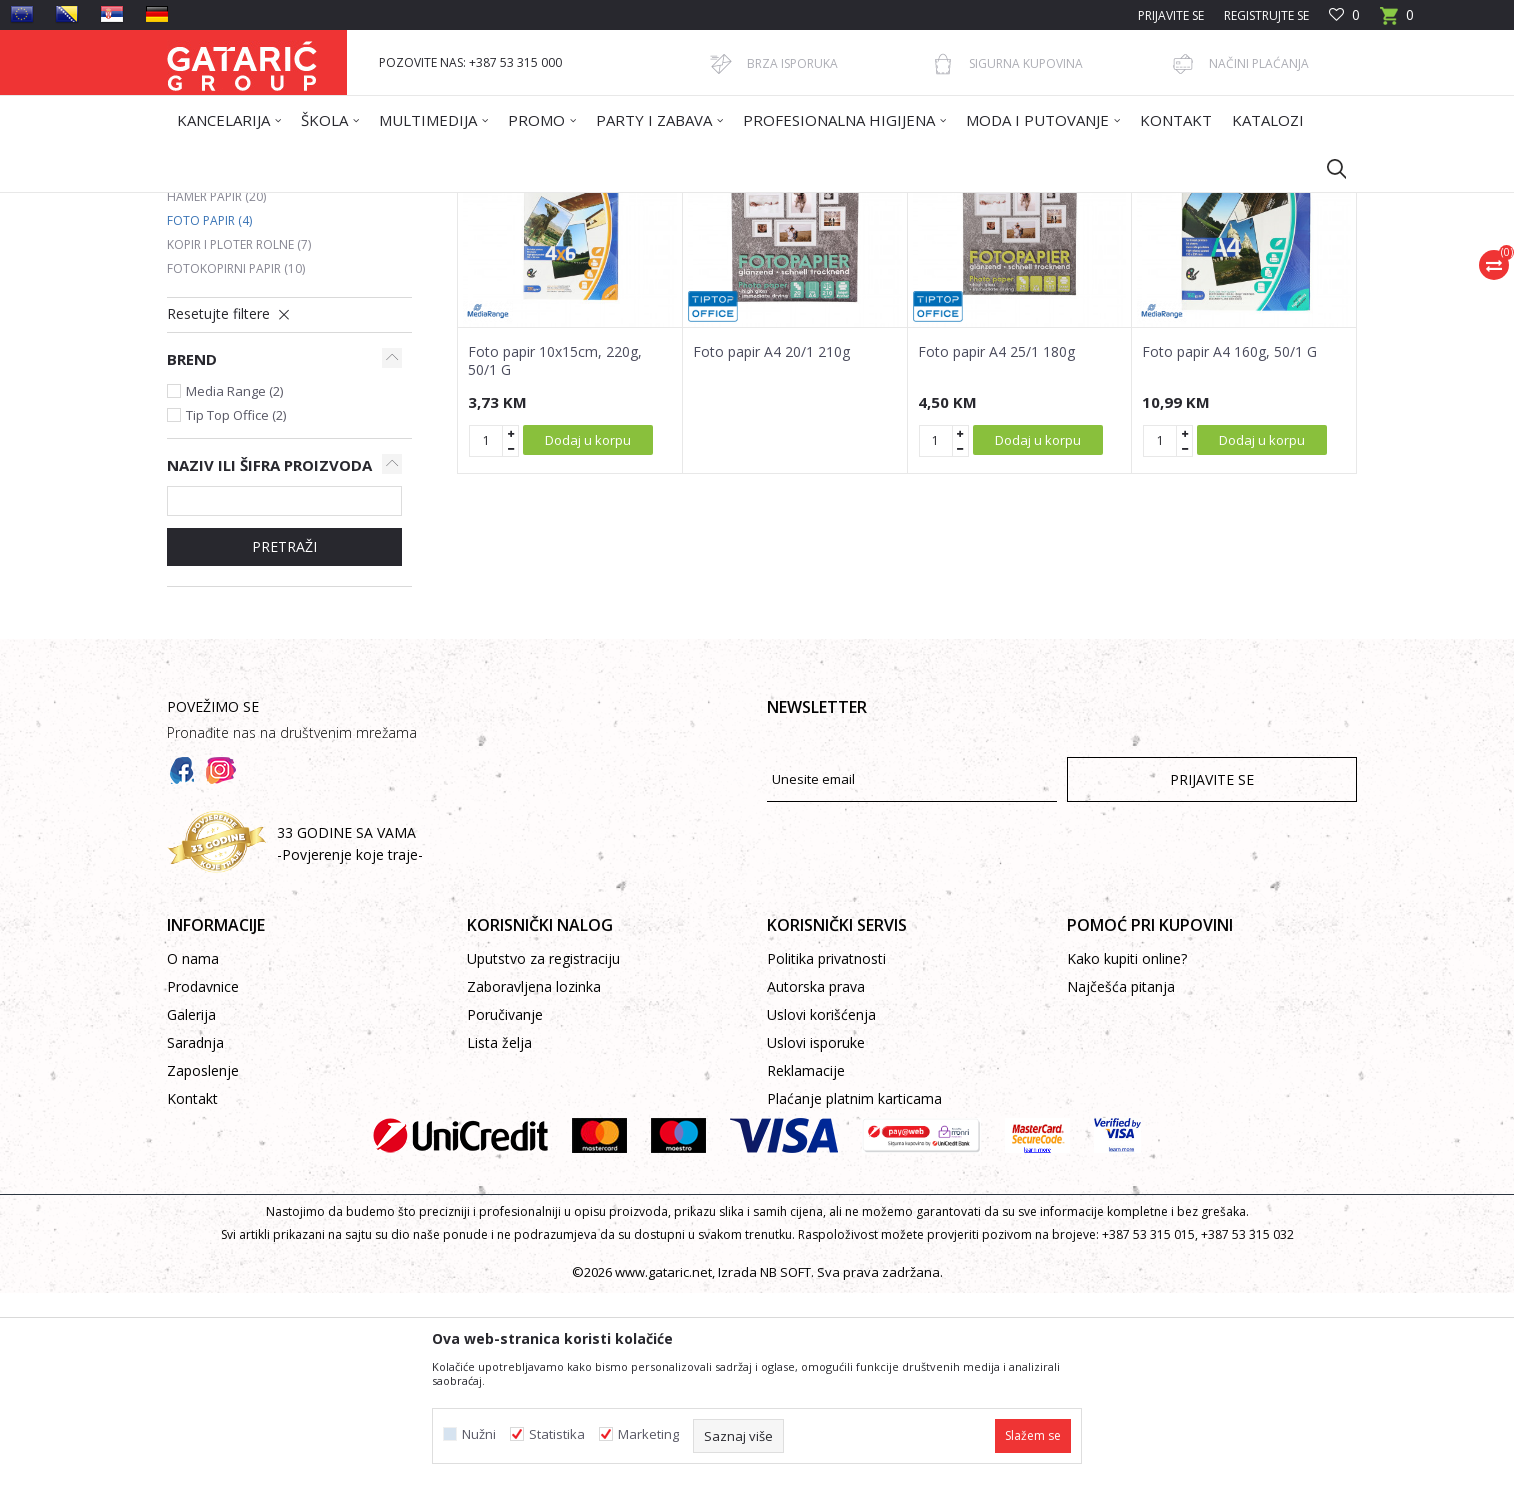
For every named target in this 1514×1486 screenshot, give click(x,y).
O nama (193, 1151)
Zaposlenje (203, 1263)
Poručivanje (505, 1207)
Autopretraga (766, 277)
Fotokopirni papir (236, 461)
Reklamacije (806, 1263)
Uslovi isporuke (816, 1235)
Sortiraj (859, 277)
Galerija (191, 1207)
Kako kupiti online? (1127, 1151)
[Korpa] (1397, 21)
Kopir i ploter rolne (239, 437)
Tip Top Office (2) (236, 608)
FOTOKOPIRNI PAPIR (538, 205)
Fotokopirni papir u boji (255, 341)
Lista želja (499, 1235)
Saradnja (195, 1235)
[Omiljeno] (1344, 15)
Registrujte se (1266, 15)
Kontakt (192, 1291)
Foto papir (209, 413)
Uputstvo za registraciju (543, 1151)
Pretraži (284, 739)
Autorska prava (816, 1179)
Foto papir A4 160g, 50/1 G (1229, 545)
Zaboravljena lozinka (534, 1179)
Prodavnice (203, 1179)
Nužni (479, 1434)
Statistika (557, 1434)
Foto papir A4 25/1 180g (996, 545)
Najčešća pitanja (1121, 1179)
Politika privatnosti (826, 1151)
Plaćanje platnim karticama (854, 1291)
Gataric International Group (245, 205)
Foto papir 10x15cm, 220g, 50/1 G (555, 554)
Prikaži (1073, 277)
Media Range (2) (234, 584)
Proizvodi (364, 205)
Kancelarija (436, 205)
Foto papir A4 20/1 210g (771, 545)
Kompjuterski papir (237, 365)
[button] (1327, 168)
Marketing (648, 1434)
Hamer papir (216, 389)
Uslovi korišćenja (821, 1207)
